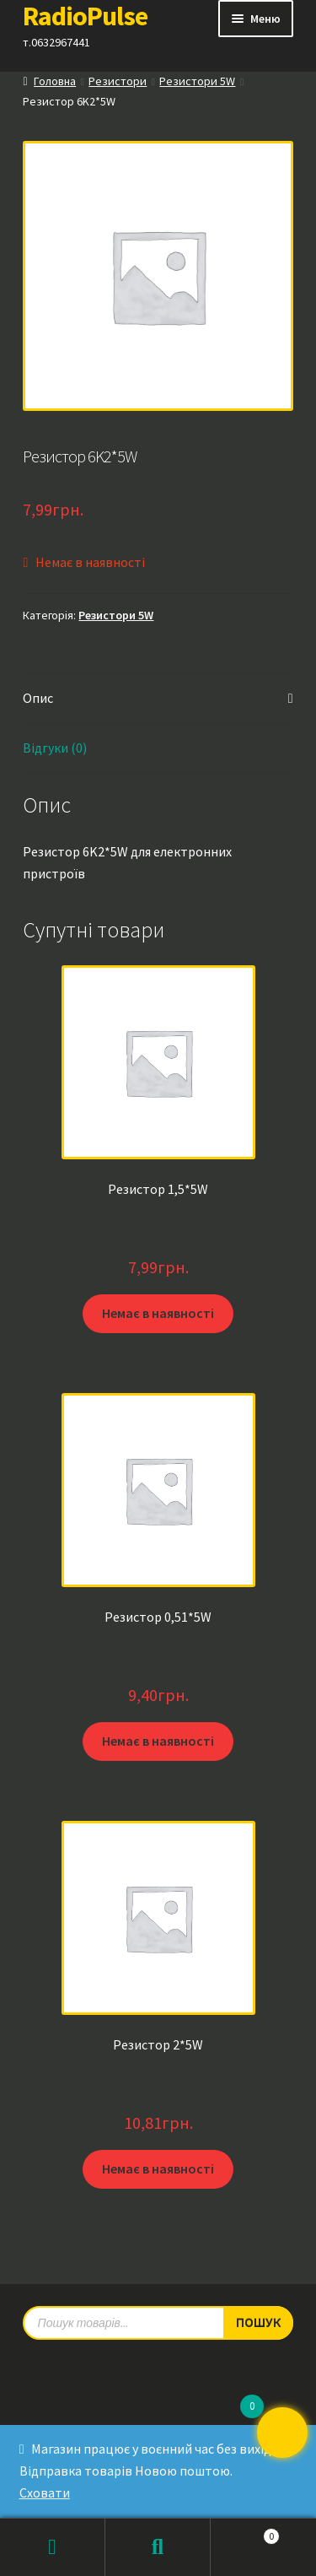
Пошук (158, 2547)
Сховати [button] (44, 2492)
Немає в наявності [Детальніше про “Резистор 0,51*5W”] (158, 1740)
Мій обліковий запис (52, 2547)
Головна (55, 81)
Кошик (245, 2532)
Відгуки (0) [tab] (55, 747)
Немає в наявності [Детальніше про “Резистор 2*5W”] (158, 2168)
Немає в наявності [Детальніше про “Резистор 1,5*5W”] (158, 1312)
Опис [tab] (38, 697)
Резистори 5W (197, 81)
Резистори (117, 81)
